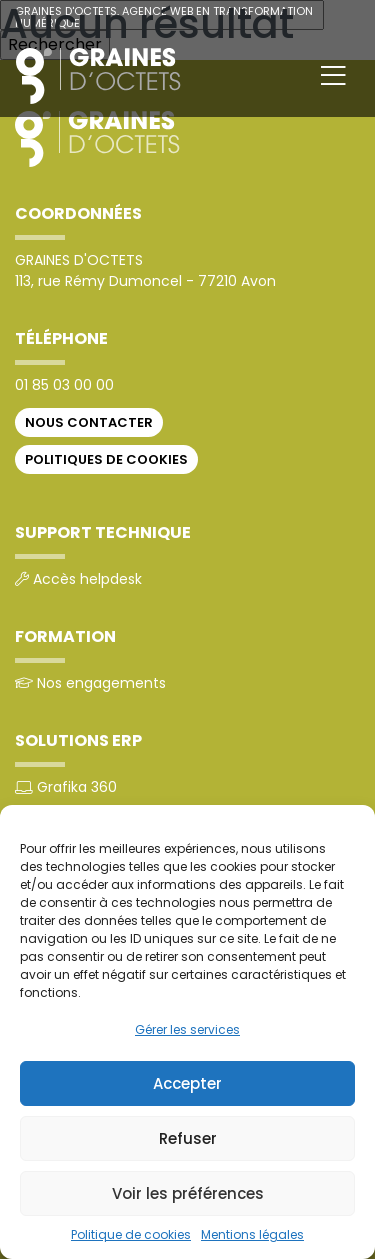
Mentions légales (252, 1234)
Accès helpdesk (87, 579)
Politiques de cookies (106, 459)
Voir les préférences (188, 1193)
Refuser (188, 1138)
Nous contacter (89, 422)
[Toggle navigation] (333, 76)
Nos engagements (101, 683)
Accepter (187, 1083)
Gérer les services (187, 1029)
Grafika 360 (77, 787)
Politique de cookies (131, 1234)
